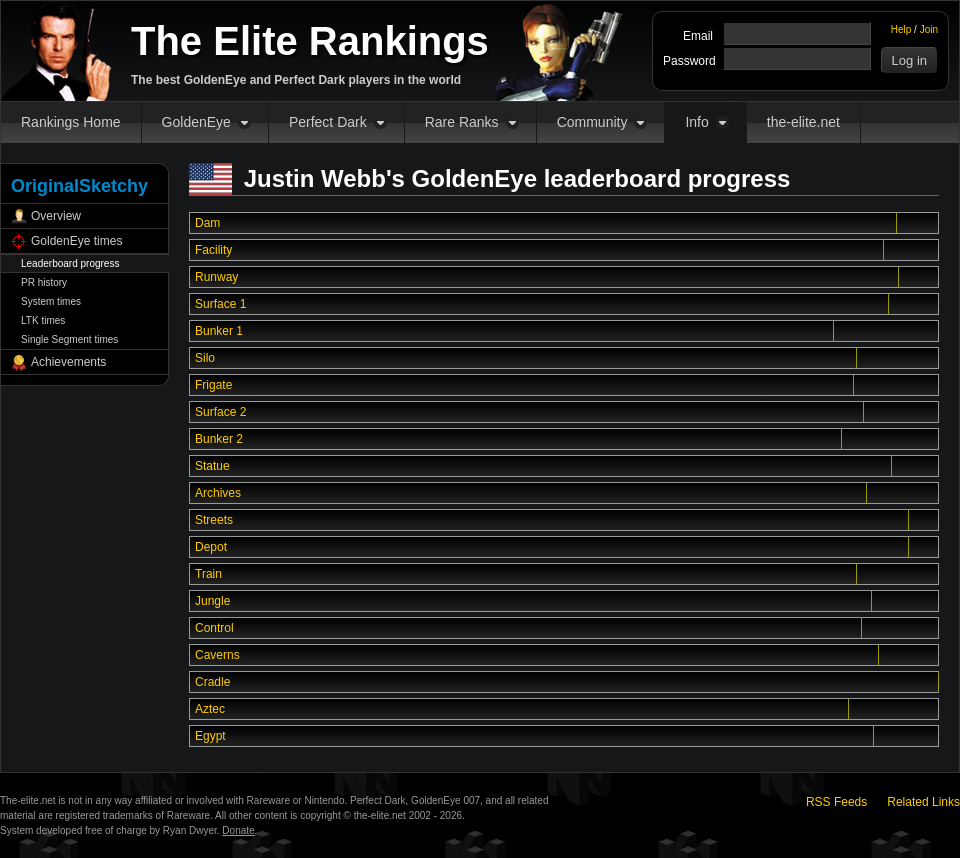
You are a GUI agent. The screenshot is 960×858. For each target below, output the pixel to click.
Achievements (68, 362)
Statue (212, 466)
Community (592, 122)
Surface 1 (220, 304)
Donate (238, 830)
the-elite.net (803, 122)
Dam (207, 223)
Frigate (213, 385)
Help (901, 29)
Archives (218, 493)
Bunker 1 (219, 331)
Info (696, 122)
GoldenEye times (76, 241)
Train (208, 574)
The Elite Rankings (310, 41)
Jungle (212, 601)
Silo (205, 358)
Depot (211, 547)
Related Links (923, 802)
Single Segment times (69, 339)
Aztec (210, 709)
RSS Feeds (836, 802)
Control (214, 628)
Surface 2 (220, 412)
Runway (216, 277)
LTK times (43, 320)
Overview (56, 216)
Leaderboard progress (70, 263)
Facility (213, 250)
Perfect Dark (328, 122)
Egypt (210, 736)
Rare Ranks (462, 122)
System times (51, 301)
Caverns (217, 655)
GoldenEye (196, 122)
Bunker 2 (219, 439)
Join (929, 29)
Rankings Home (71, 122)
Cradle (212, 682)
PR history (44, 282)
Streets (214, 520)
